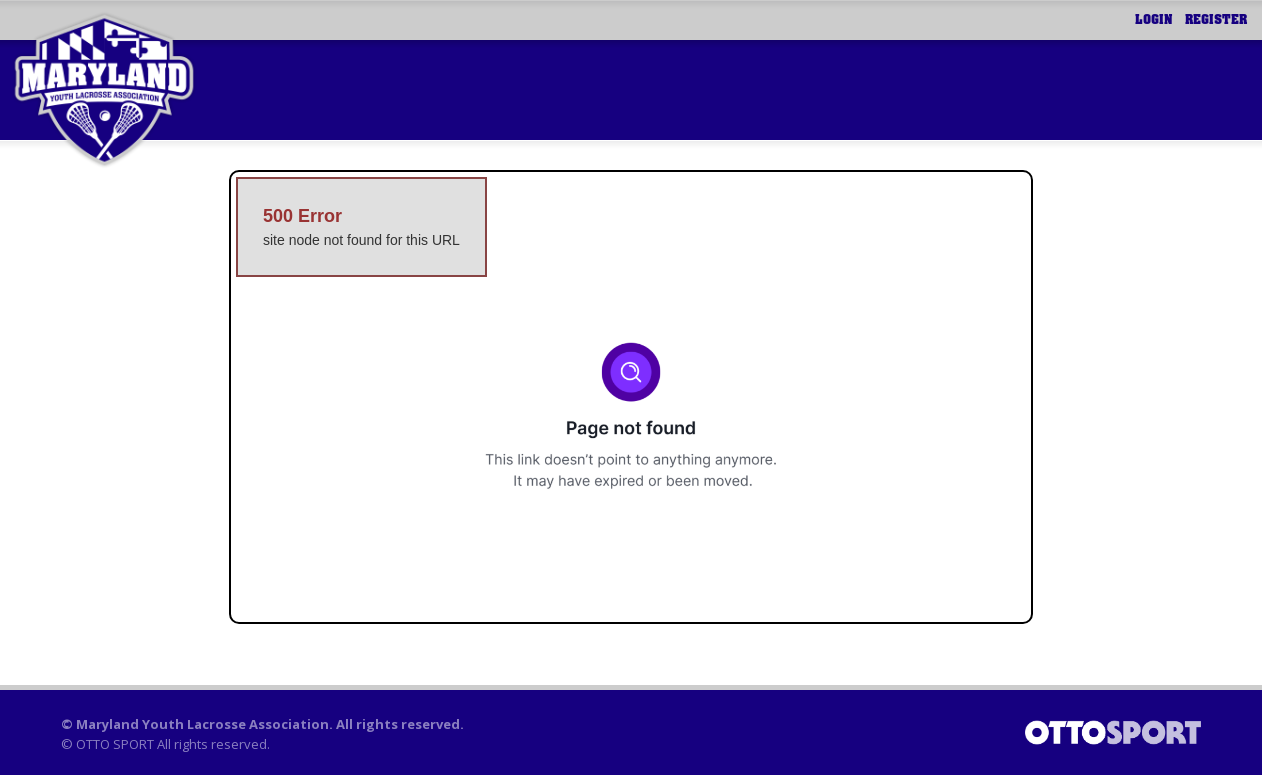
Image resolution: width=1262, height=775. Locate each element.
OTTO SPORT (115, 744)
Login (1154, 20)
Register (1216, 20)
